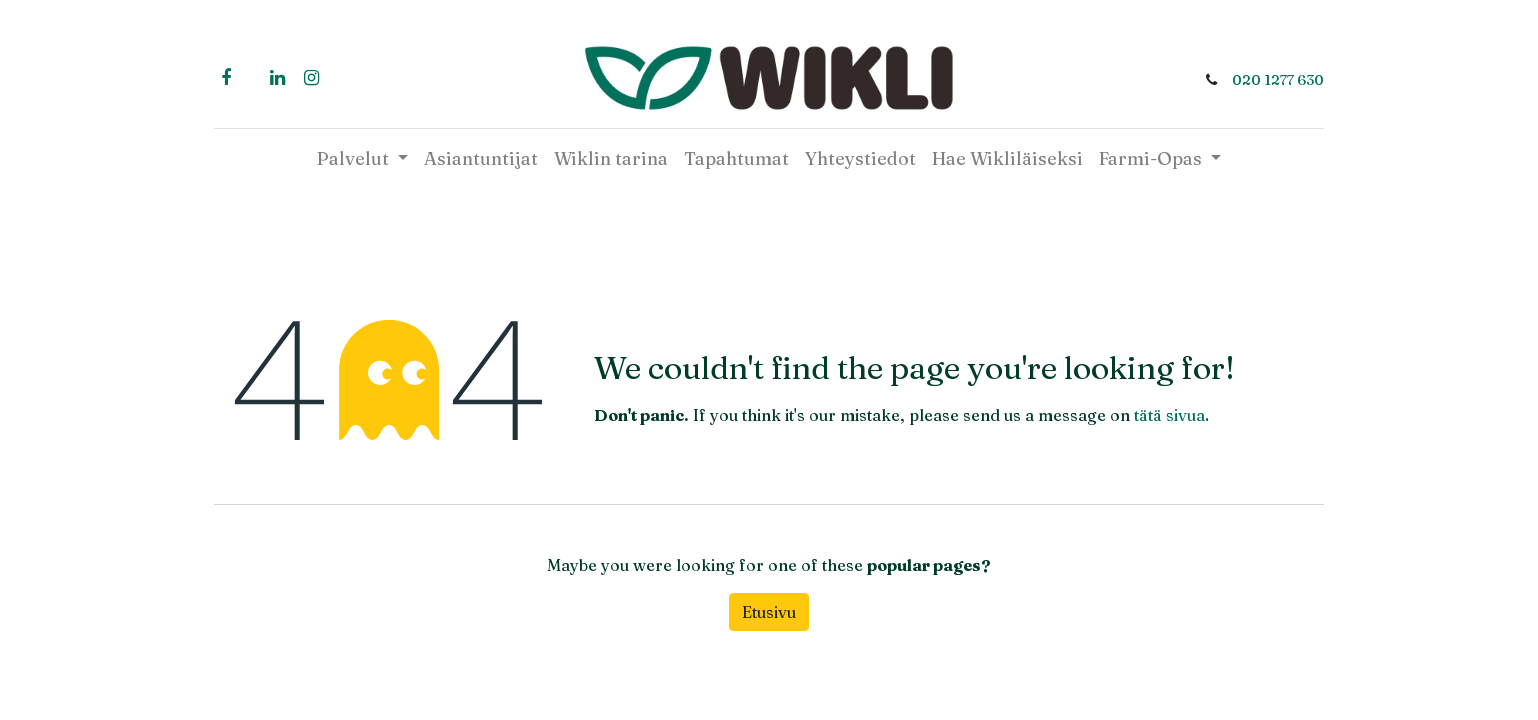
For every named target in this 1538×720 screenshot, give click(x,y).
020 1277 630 (1278, 80)
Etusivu (769, 612)
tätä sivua (1169, 415)
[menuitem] (481, 158)
